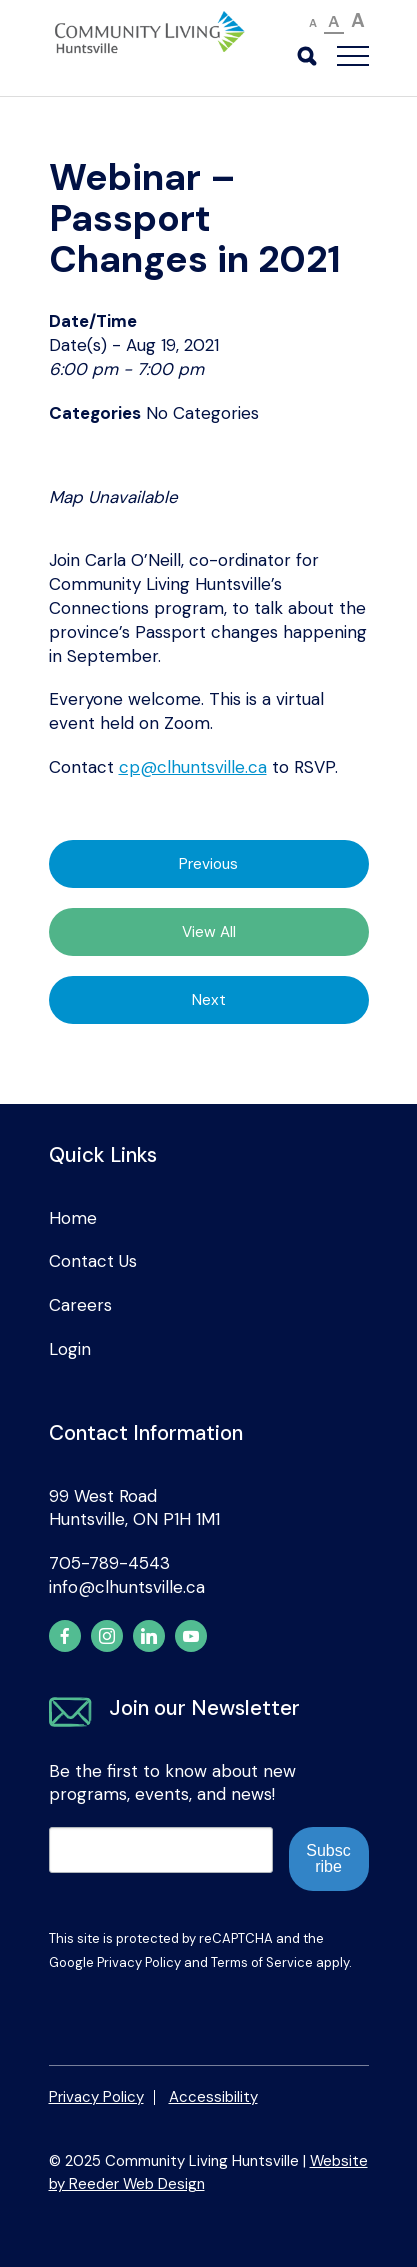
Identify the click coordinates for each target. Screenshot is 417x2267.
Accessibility (213, 2097)
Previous (208, 864)
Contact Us (93, 1261)
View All (209, 932)
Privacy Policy (139, 1962)
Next (209, 1000)
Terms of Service (262, 1962)
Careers (80, 1305)
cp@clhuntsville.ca (193, 767)
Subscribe (328, 1858)
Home (73, 1218)
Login (70, 1349)
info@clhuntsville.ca (127, 1587)
